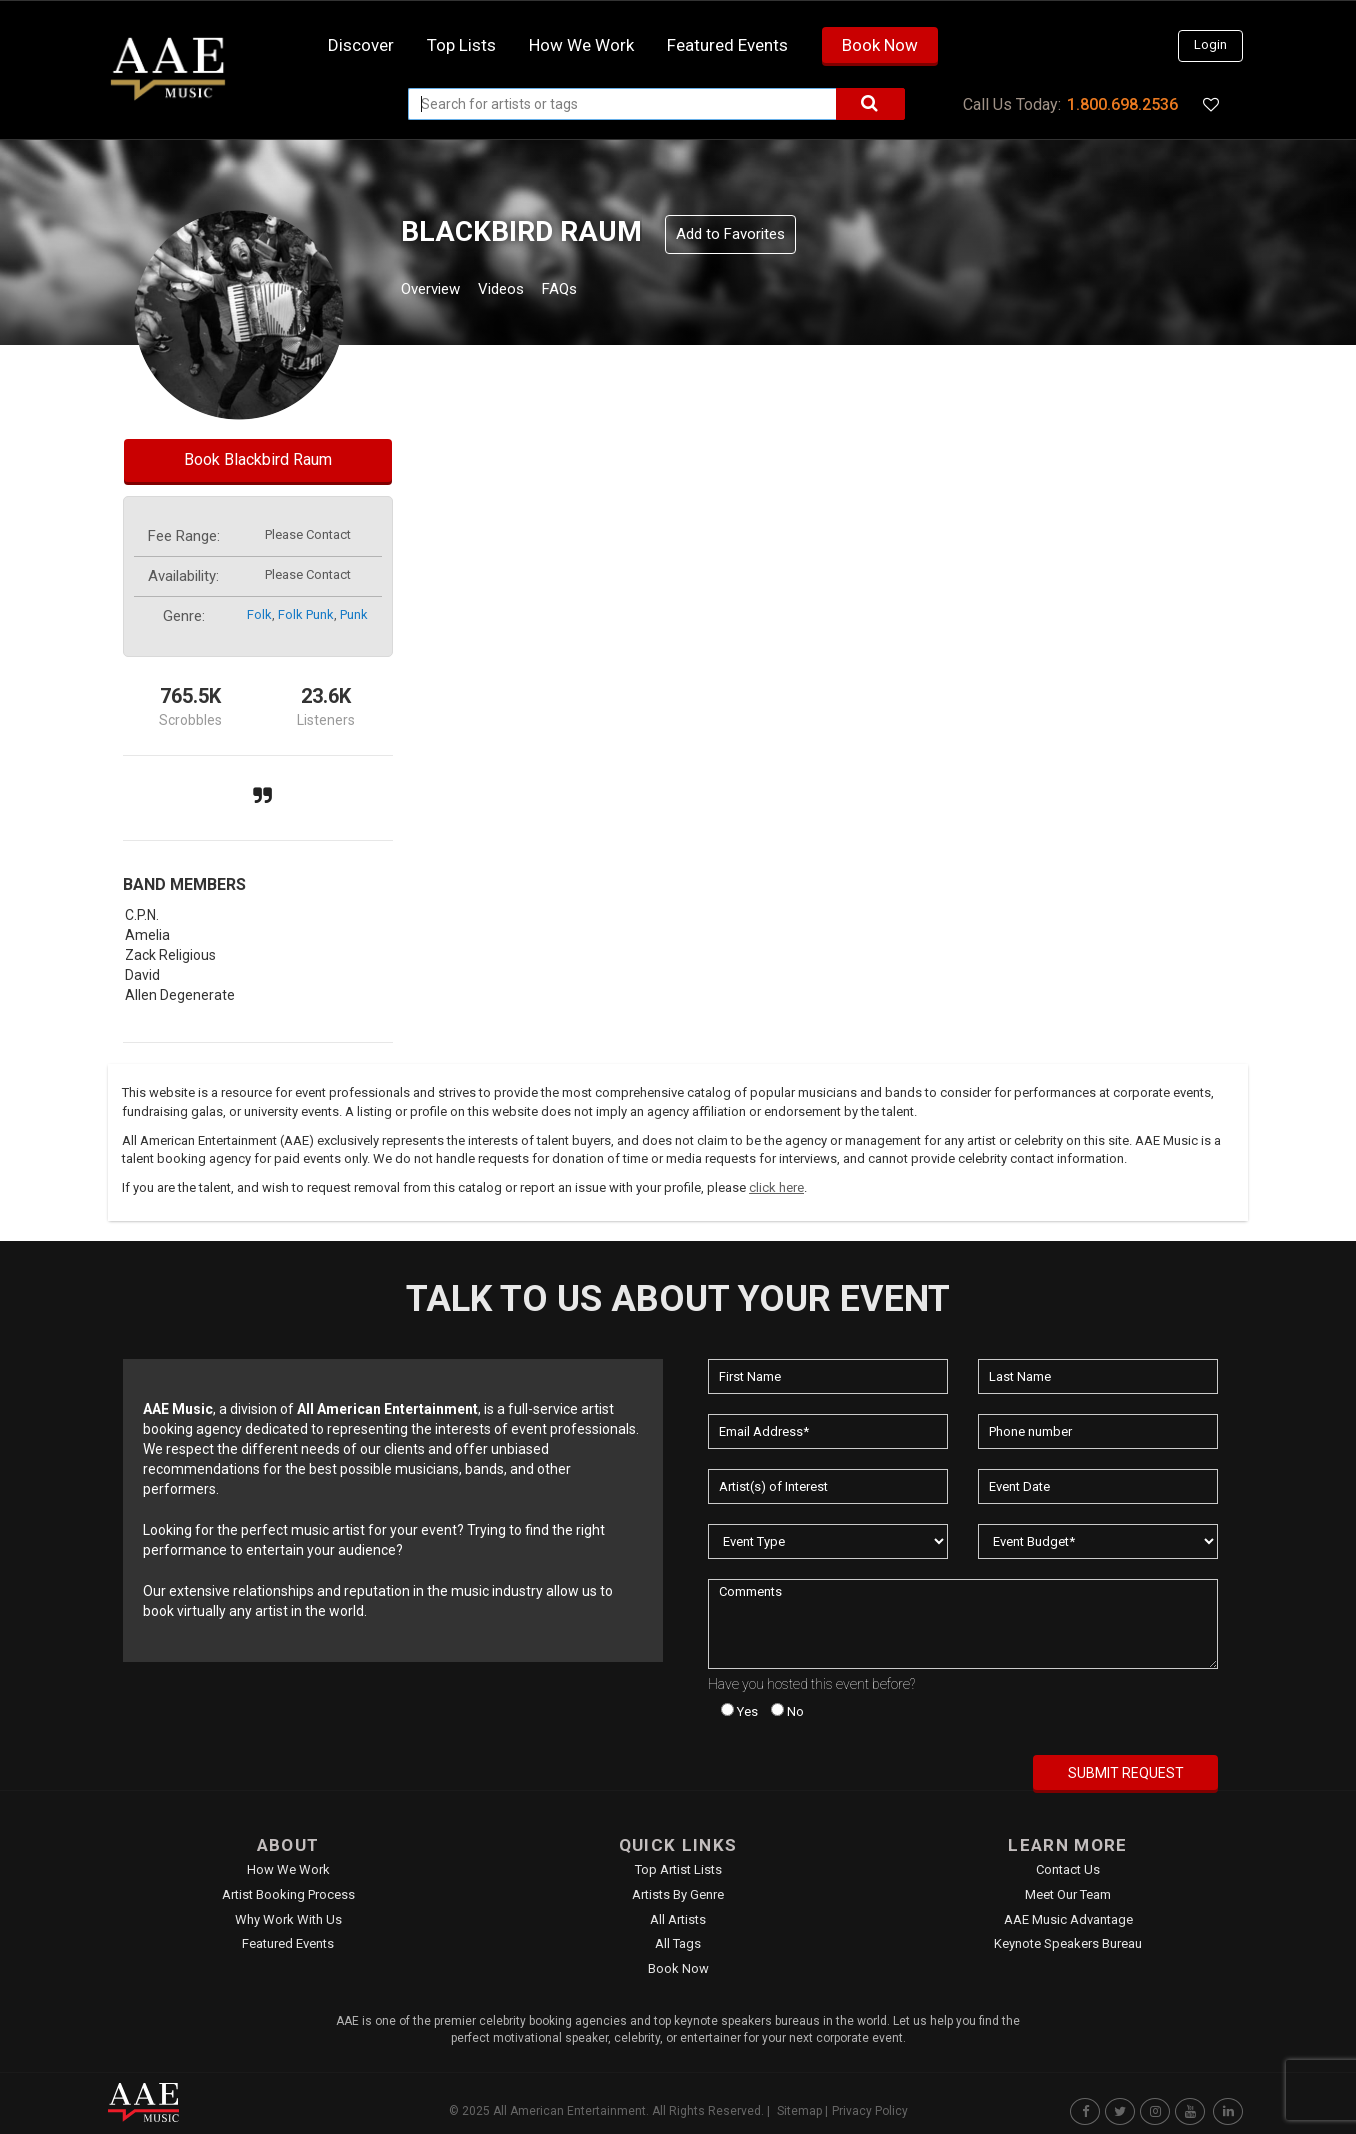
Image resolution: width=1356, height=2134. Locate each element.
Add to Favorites (730, 234)
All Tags (678, 1943)
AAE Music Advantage (1068, 1919)
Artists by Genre (678, 1894)
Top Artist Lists (678, 1869)
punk (354, 614)
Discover (361, 45)
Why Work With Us (288, 1919)
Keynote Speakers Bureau (1068, 1943)
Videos (525, 291)
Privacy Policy (870, 2111)
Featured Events (727, 45)
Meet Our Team (1068, 1894)
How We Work (288, 1869)
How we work (581, 45)
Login (1210, 44)
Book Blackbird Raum (258, 459)
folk (259, 614)
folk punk (306, 614)
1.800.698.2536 (1122, 104)
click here (776, 1187)
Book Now (880, 45)
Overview (438, 291)
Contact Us (1068, 1869)
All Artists (678, 1919)
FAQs (596, 291)
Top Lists (461, 45)
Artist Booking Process (288, 1894)
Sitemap (799, 2111)
